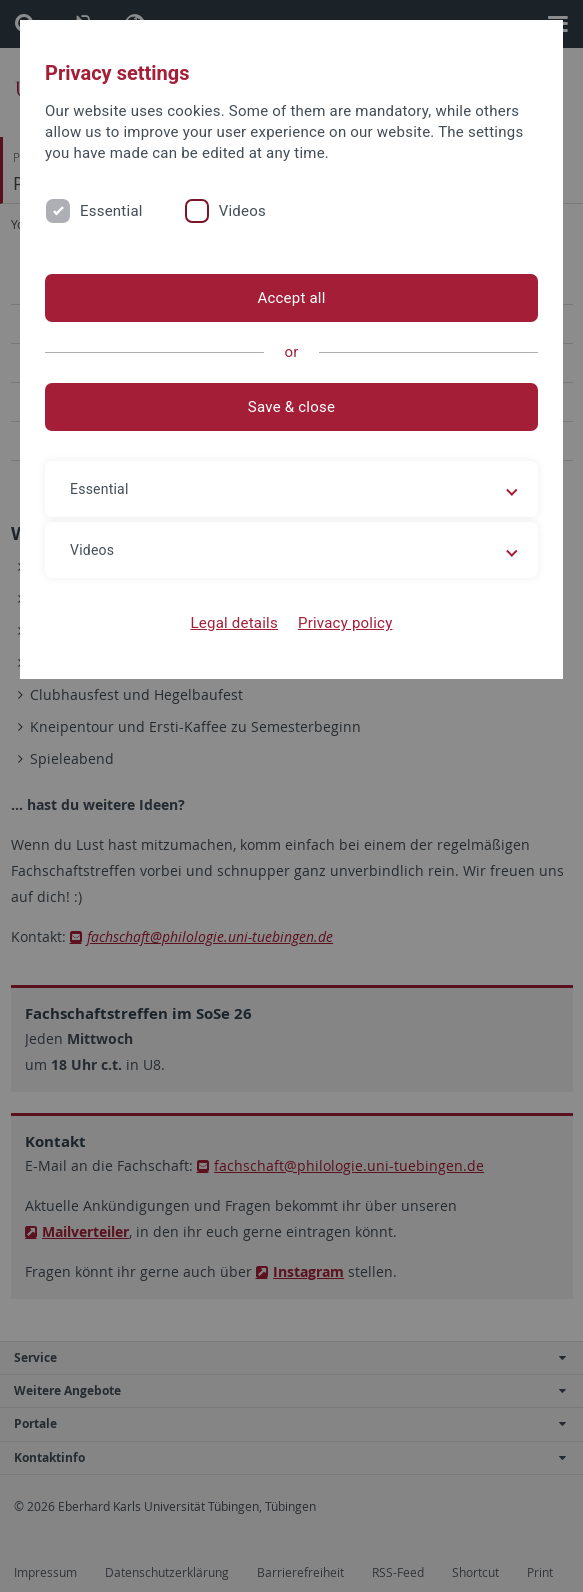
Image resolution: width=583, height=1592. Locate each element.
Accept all (291, 298)
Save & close (291, 407)
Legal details (234, 623)
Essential (111, 211)
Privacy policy (345, 623)
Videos (242, 211)
